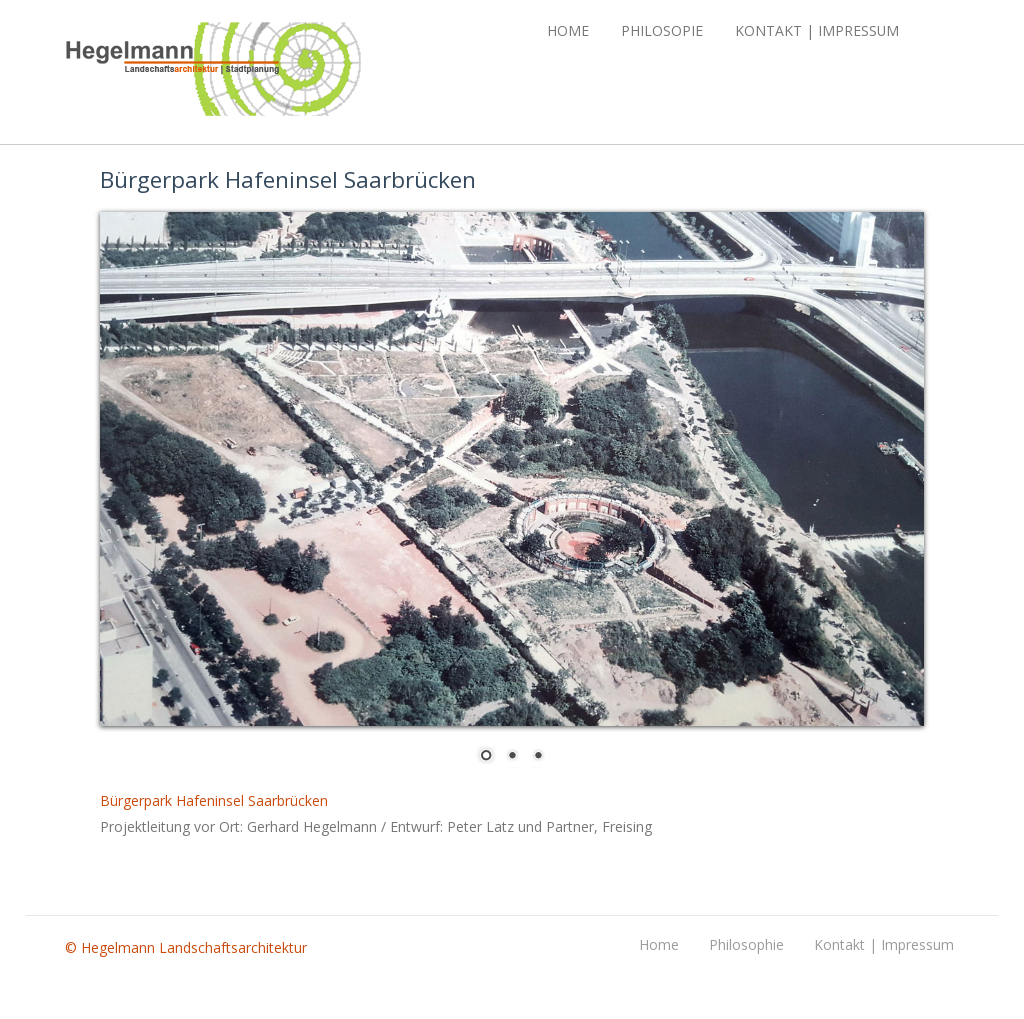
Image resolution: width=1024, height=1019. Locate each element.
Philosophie (746, 944)
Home (568, 30)
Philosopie (662, 30)
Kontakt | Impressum (817, 30)
